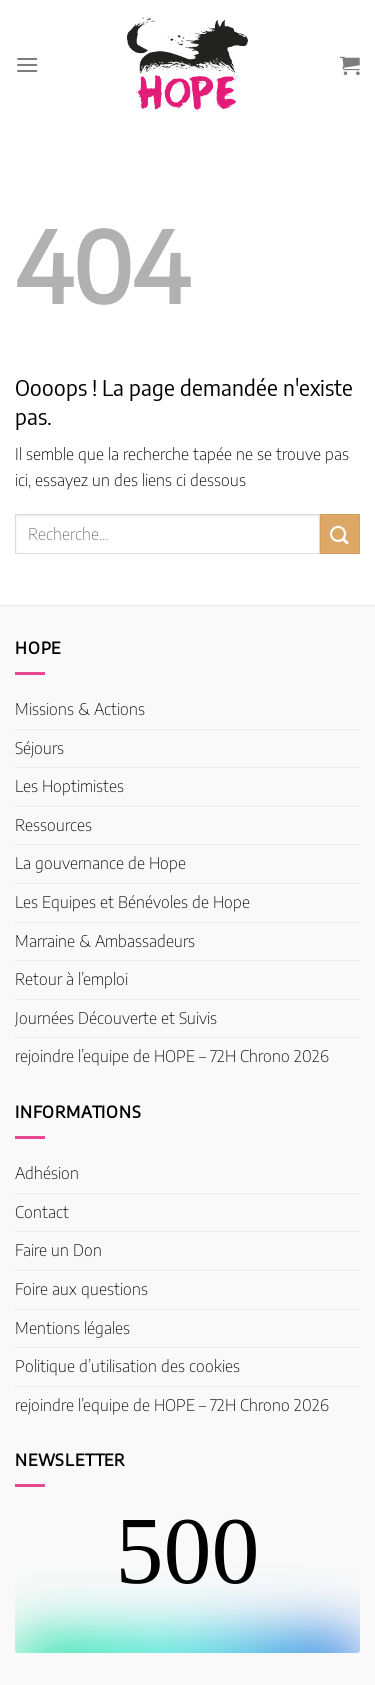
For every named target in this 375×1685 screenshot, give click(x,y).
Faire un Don (58, 1250)
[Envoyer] (340, 533)
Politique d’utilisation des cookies (127, 1366)
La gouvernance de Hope (100, 863)
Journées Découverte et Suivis (116, 1018)
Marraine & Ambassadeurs (105, 941)
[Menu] (27, 64)
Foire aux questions (81, 1289)
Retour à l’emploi (71, 979)
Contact (42, 1212)
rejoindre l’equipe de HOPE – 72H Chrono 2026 (172, 1056)
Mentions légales (72, 1328)
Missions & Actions (80, 709)
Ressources (53, 825)
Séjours (39, 748)
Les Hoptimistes (69, 786)
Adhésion (47, 1173)
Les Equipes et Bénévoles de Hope (132, 902)
